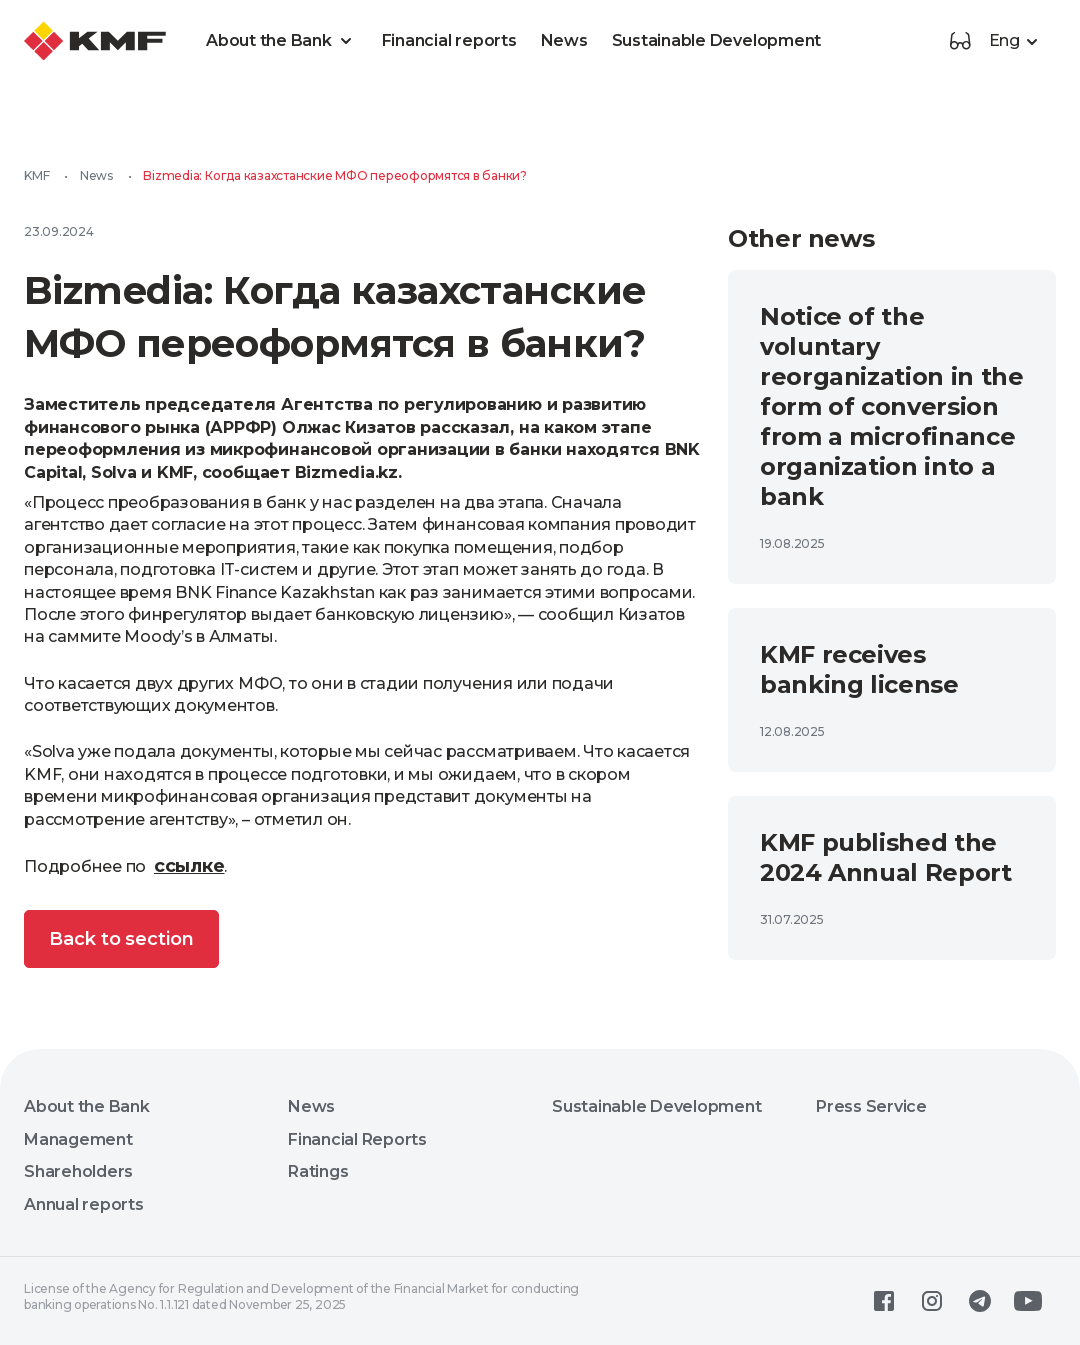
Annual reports (84, 1204)
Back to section (121, 939)
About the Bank (282, 41)
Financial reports (449, 40)
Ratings (318, 1171)
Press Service (871, 1106)
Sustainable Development (716, 40)
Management (78, 1139)
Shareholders (78, 1171)
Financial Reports (357, 1139)
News (564, 40)
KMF (36, 175)
